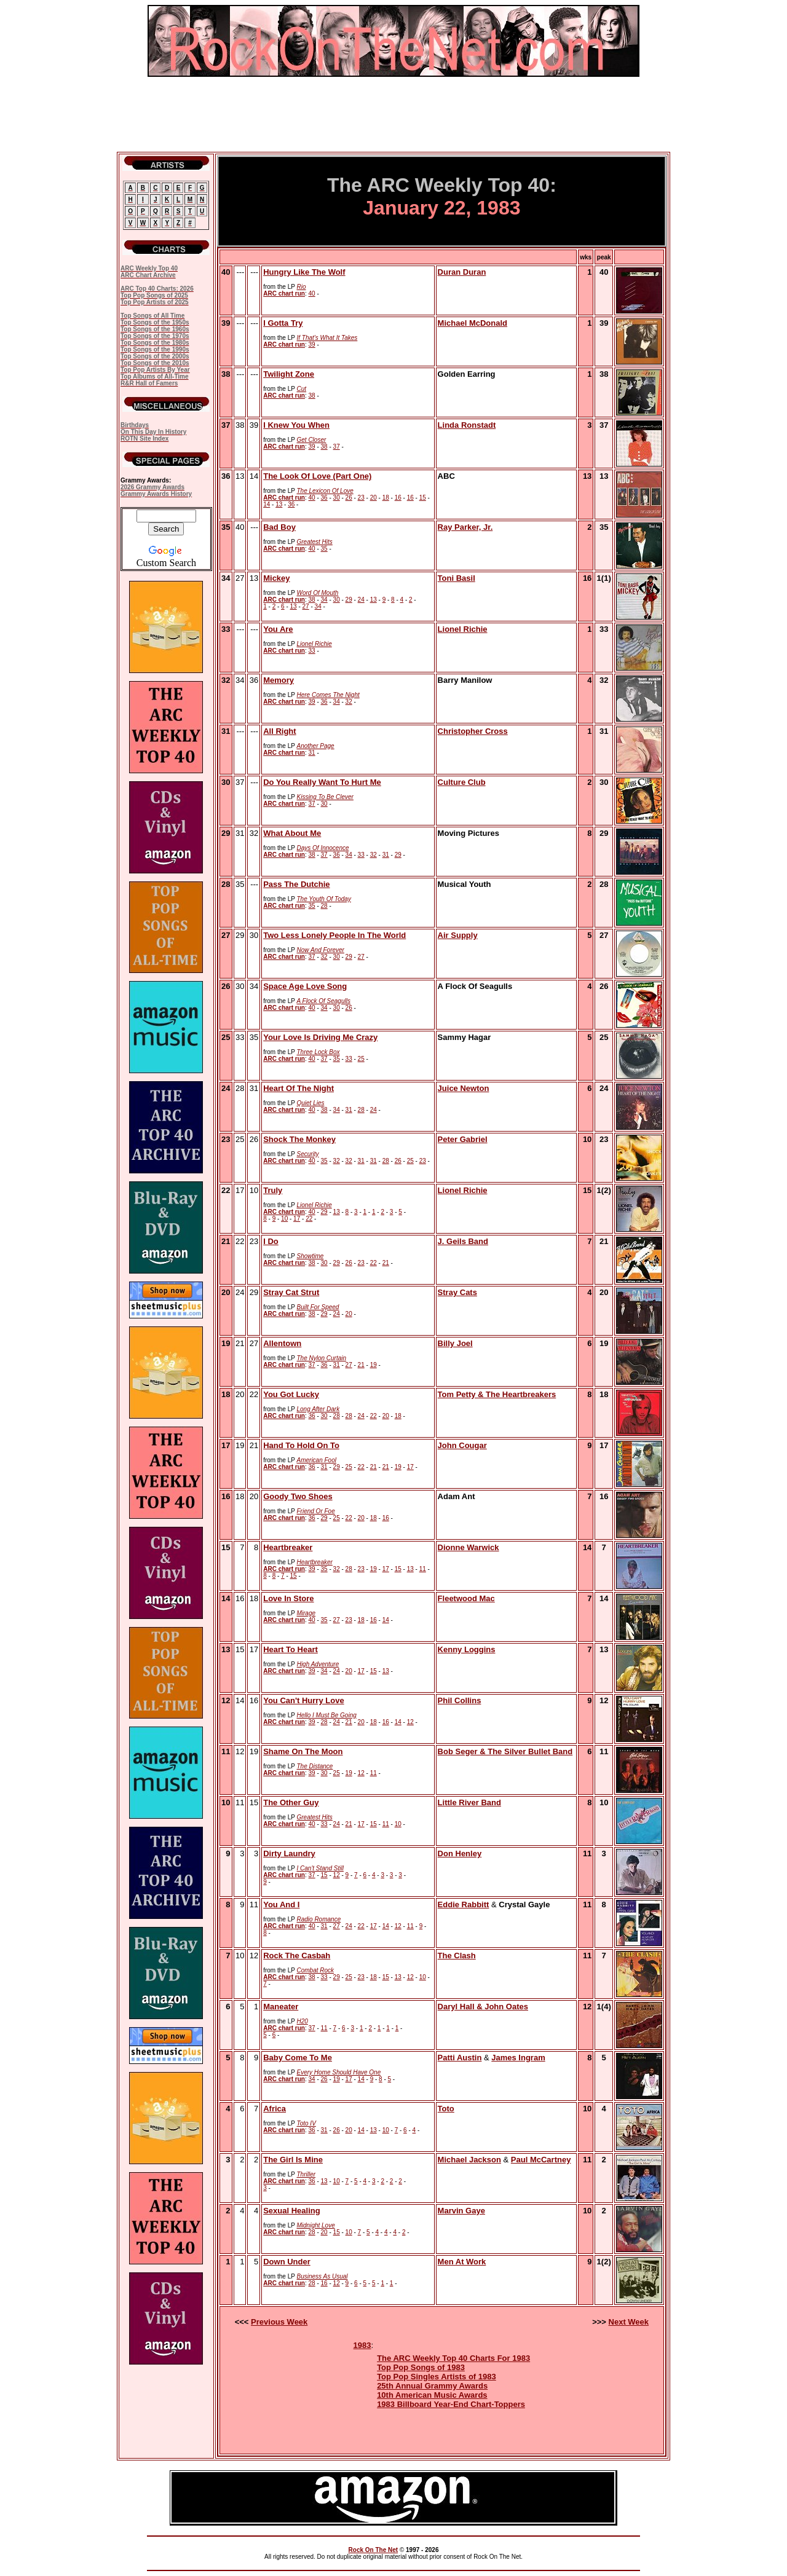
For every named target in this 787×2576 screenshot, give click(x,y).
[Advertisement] (393, 114)
